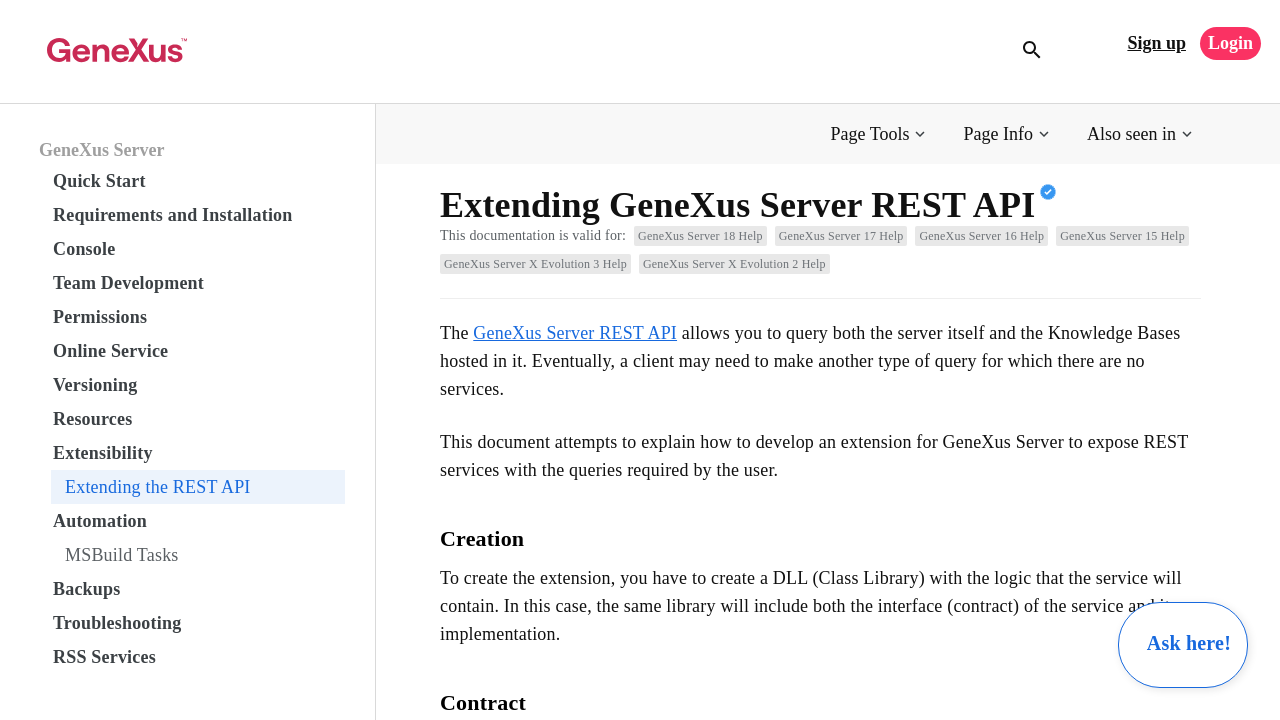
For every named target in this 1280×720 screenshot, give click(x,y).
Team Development (128, 283)
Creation (482, 538)
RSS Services (104, 657)
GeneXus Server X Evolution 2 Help (734, 264)
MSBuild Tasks (122, 555)
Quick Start (99, 181)
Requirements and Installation (173, 215)
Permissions (100, 317)
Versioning (95, 385)
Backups (86, 589)
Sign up (1156, 43)
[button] (880, 134)
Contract (483, 702)
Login (1230, 43)
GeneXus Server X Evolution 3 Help (535, 264)
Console (84, 249)
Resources (92, 419)
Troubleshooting (117, 623)
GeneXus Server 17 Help (841, 236)
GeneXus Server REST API (575, 333)
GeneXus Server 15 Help (1122, 236)
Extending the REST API (158, 487)
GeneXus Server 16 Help (981, 236)
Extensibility (103, 453)
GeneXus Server (101, 150)
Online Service (110, 351)
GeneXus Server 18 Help (700, 236)
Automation (100, 521)
